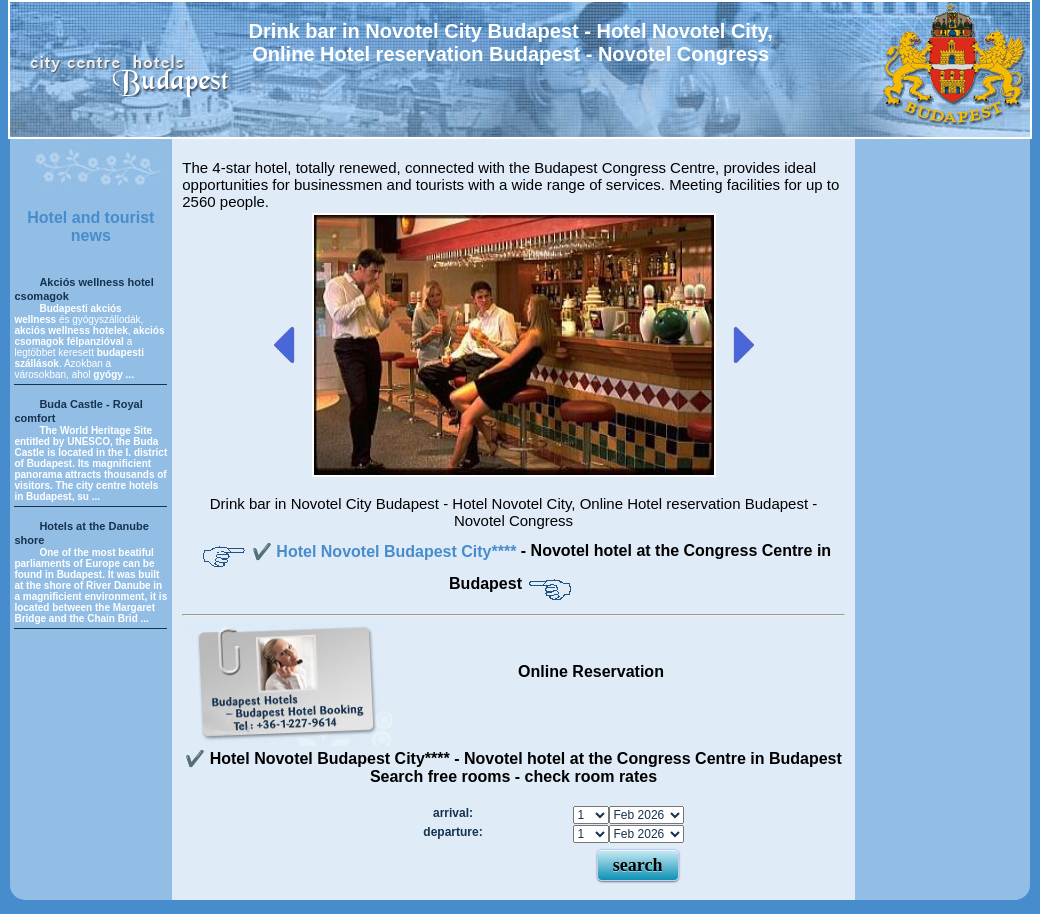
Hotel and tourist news (90, 226)
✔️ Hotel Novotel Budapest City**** (386, 551)
